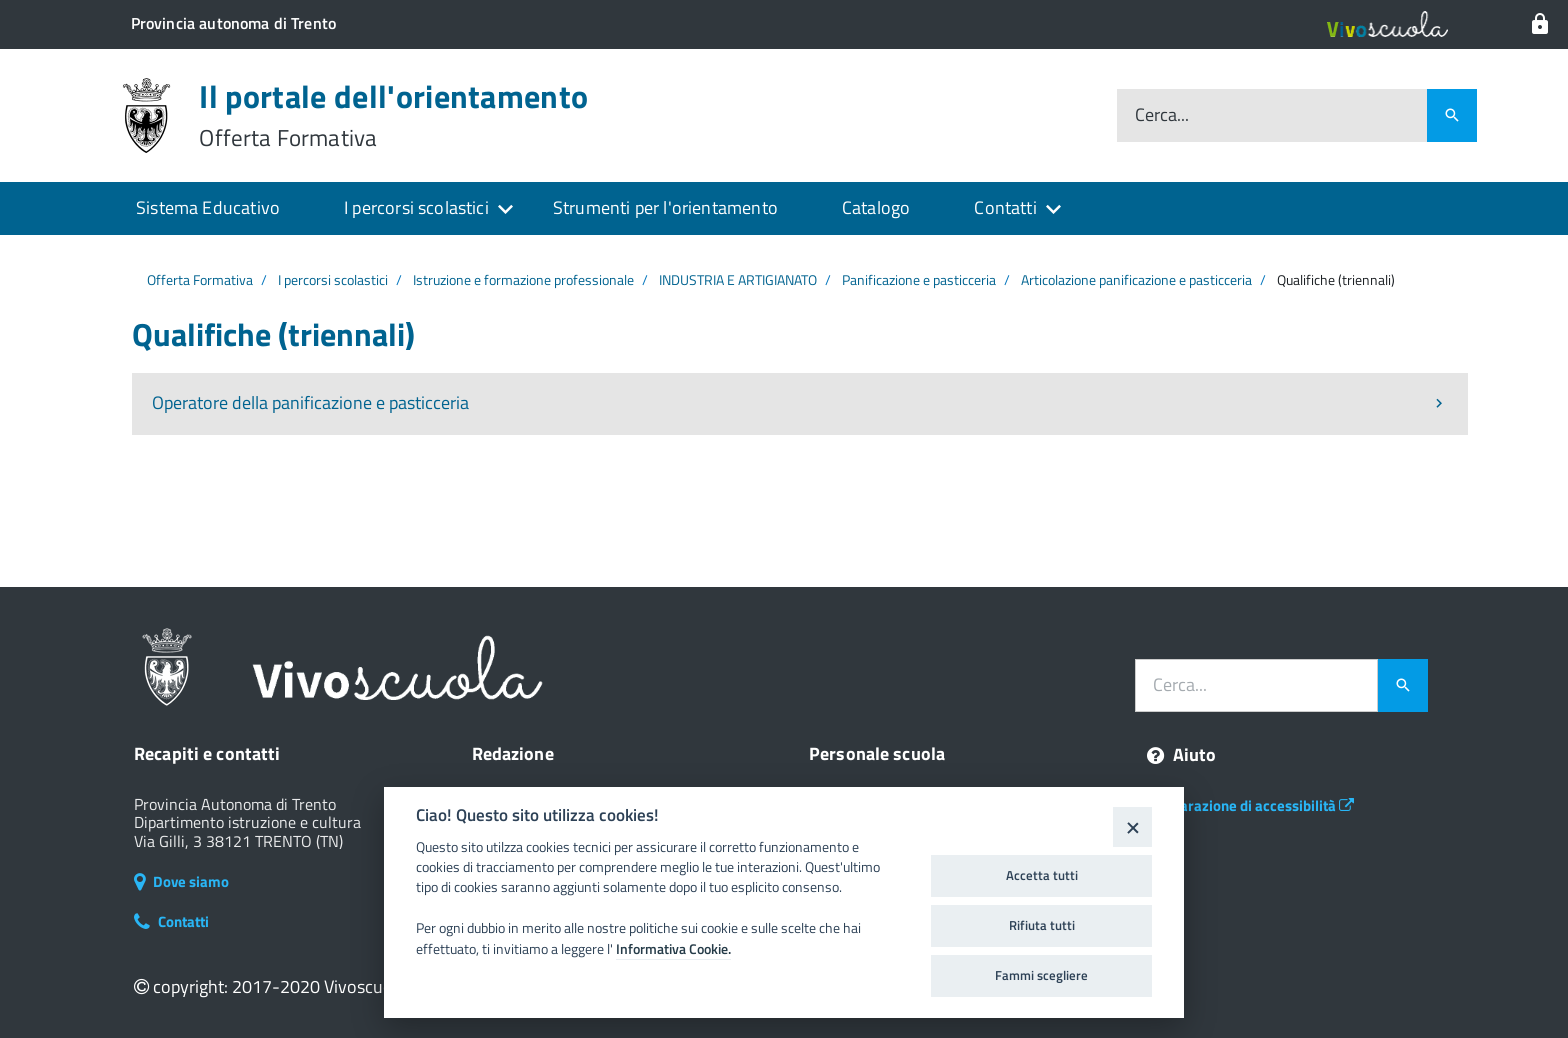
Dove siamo (181, 881)
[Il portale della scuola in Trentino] (233, 23)
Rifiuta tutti (1042, 925)
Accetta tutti (1042, 875)
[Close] (1132, 826)
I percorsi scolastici (416, 207)
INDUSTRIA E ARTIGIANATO (738, 279)
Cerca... (1162, 115)
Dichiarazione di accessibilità (1250, 805)
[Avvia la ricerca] (1403, 686)
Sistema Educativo (208, 207)
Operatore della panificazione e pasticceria (310, 402)
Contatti (1005, 207)
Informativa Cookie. (673, 949)
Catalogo (876, 207)
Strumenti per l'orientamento (665, 207)
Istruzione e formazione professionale (523, 279)
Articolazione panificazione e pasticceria (1136, 279)
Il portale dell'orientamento (393, 115)
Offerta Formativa (200, 279)
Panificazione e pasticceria (919, 279)
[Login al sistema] (1540, 24)
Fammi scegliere (1041, 975)
